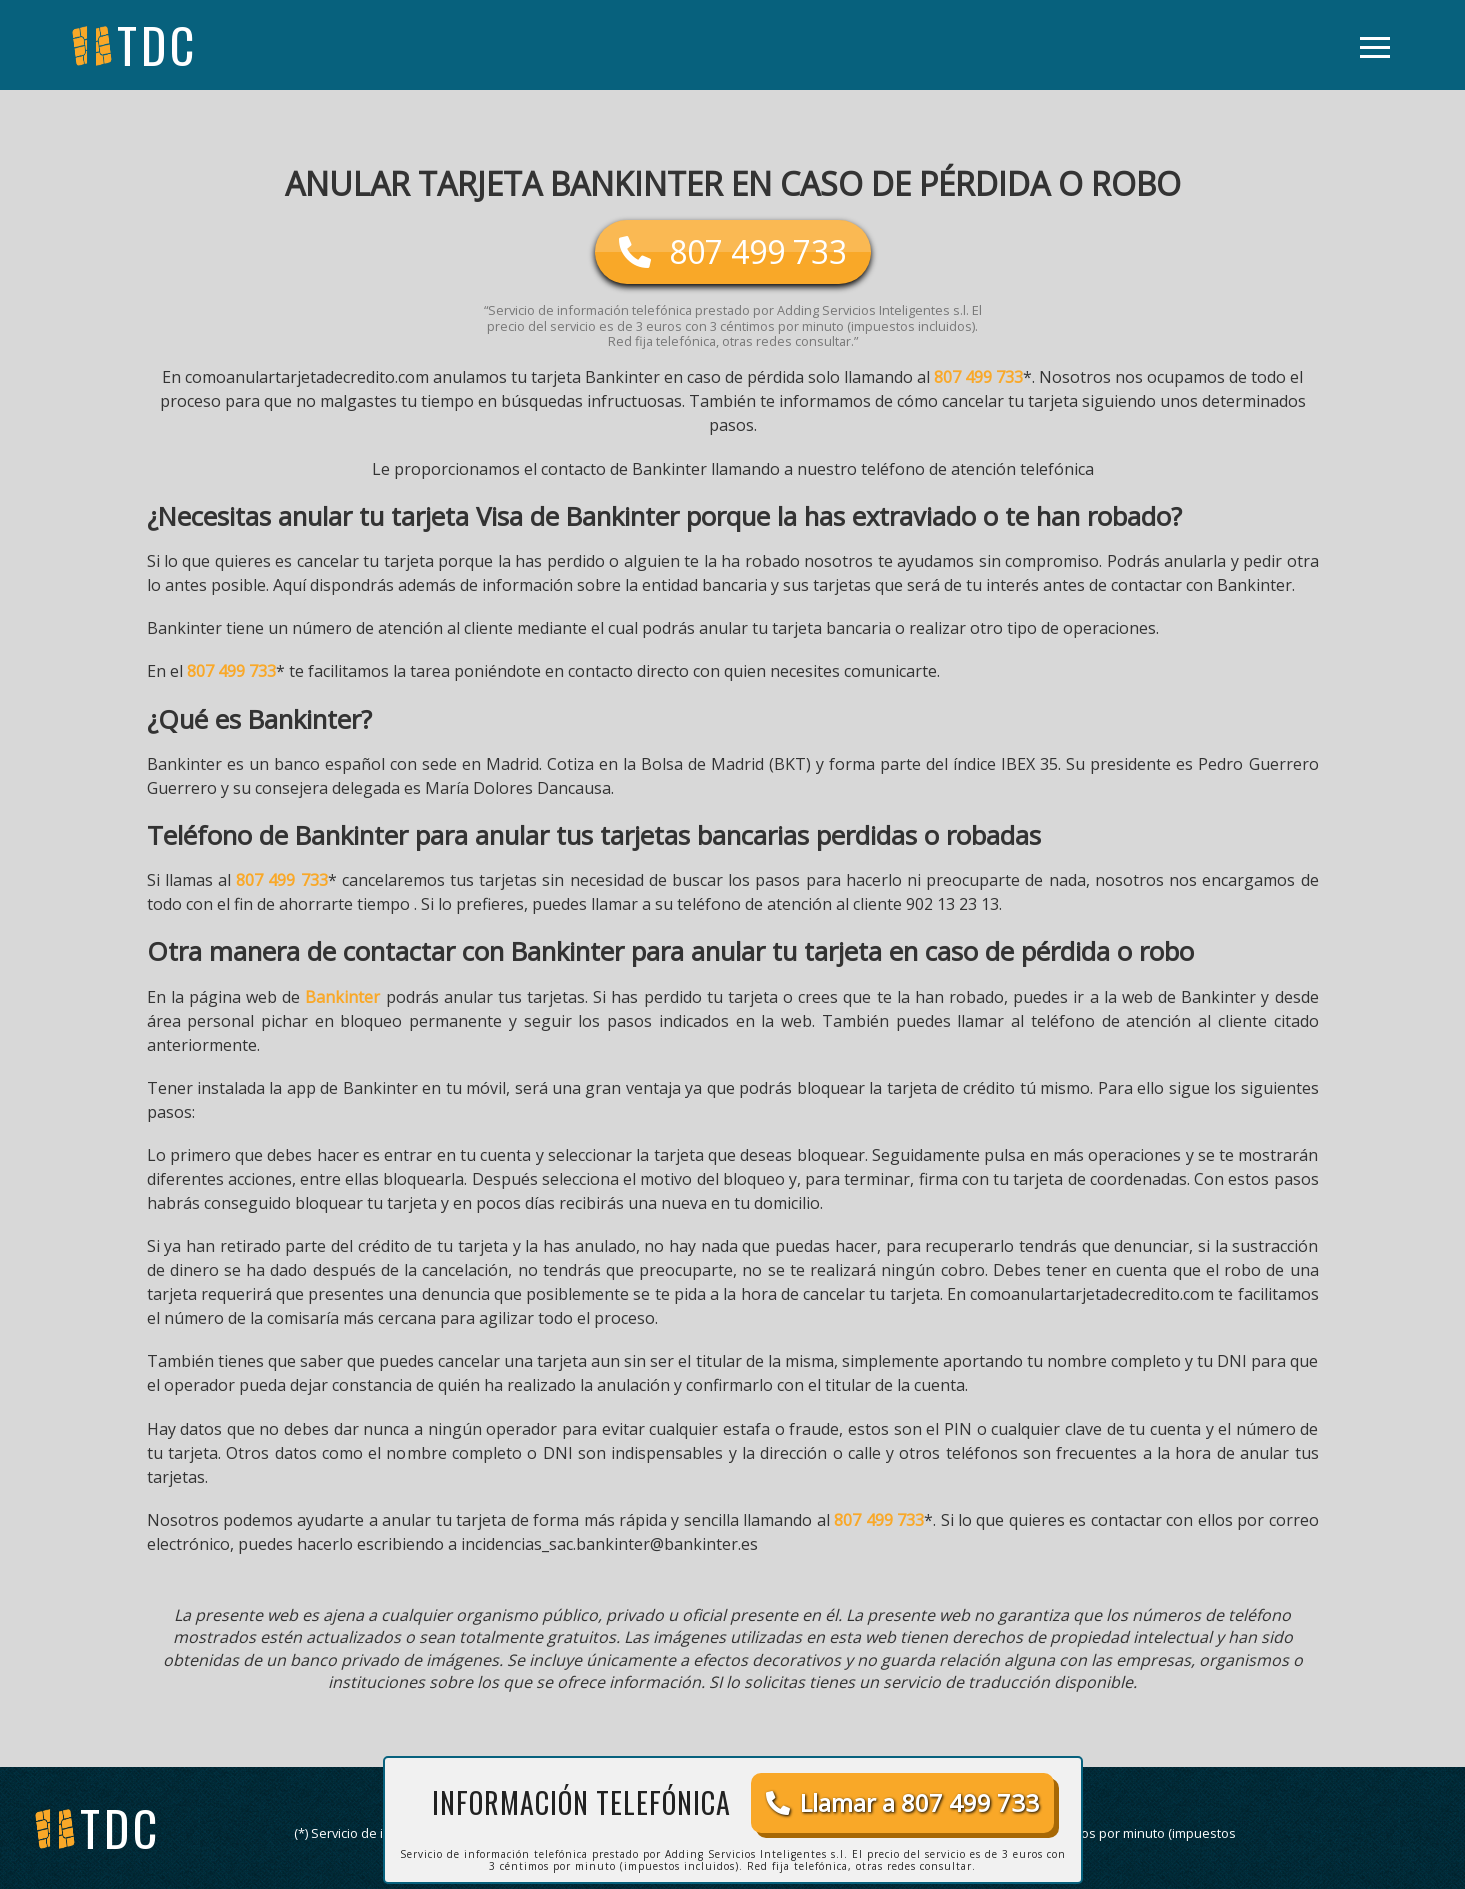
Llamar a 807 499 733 (902, 1802)
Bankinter (342, 997)
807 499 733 (978, 377)
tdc (120, 1827)
